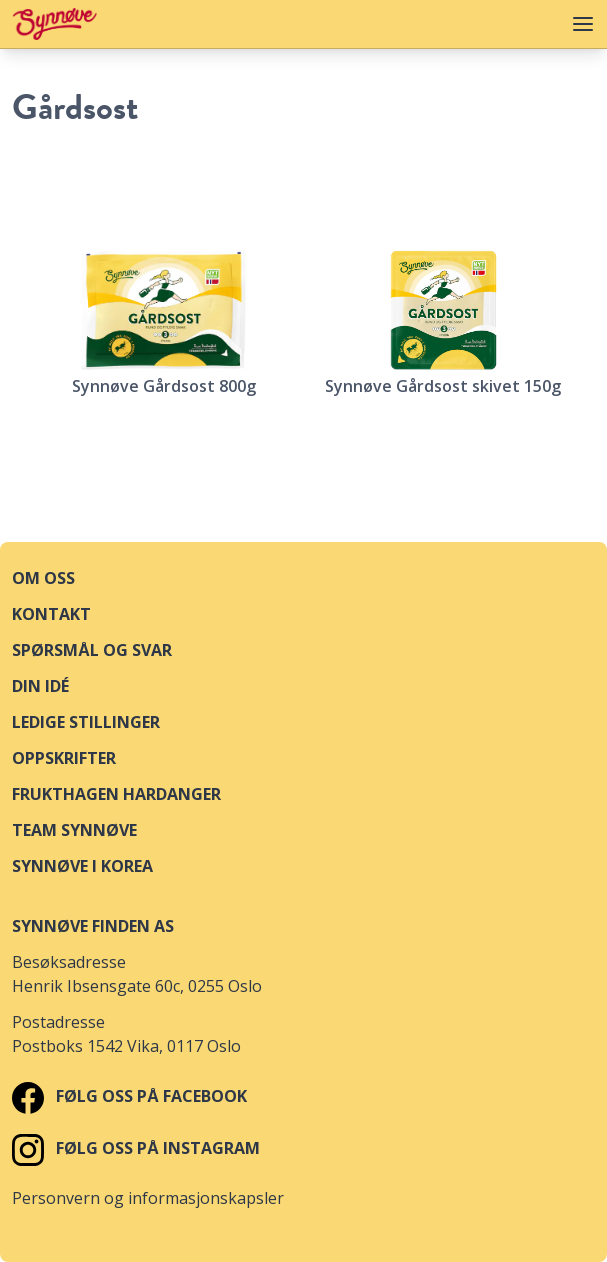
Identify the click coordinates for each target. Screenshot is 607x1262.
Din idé (40, 686)
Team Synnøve (74, 830)
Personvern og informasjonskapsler (148, 1198)
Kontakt (51, 614)
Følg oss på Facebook (129, 1096)
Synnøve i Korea (82, 866)
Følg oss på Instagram (136, 1148)
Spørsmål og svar (92, 650)
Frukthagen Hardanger (116, 794)
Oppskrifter (64, 758)
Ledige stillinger (86, 722)
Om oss (43, 578)
